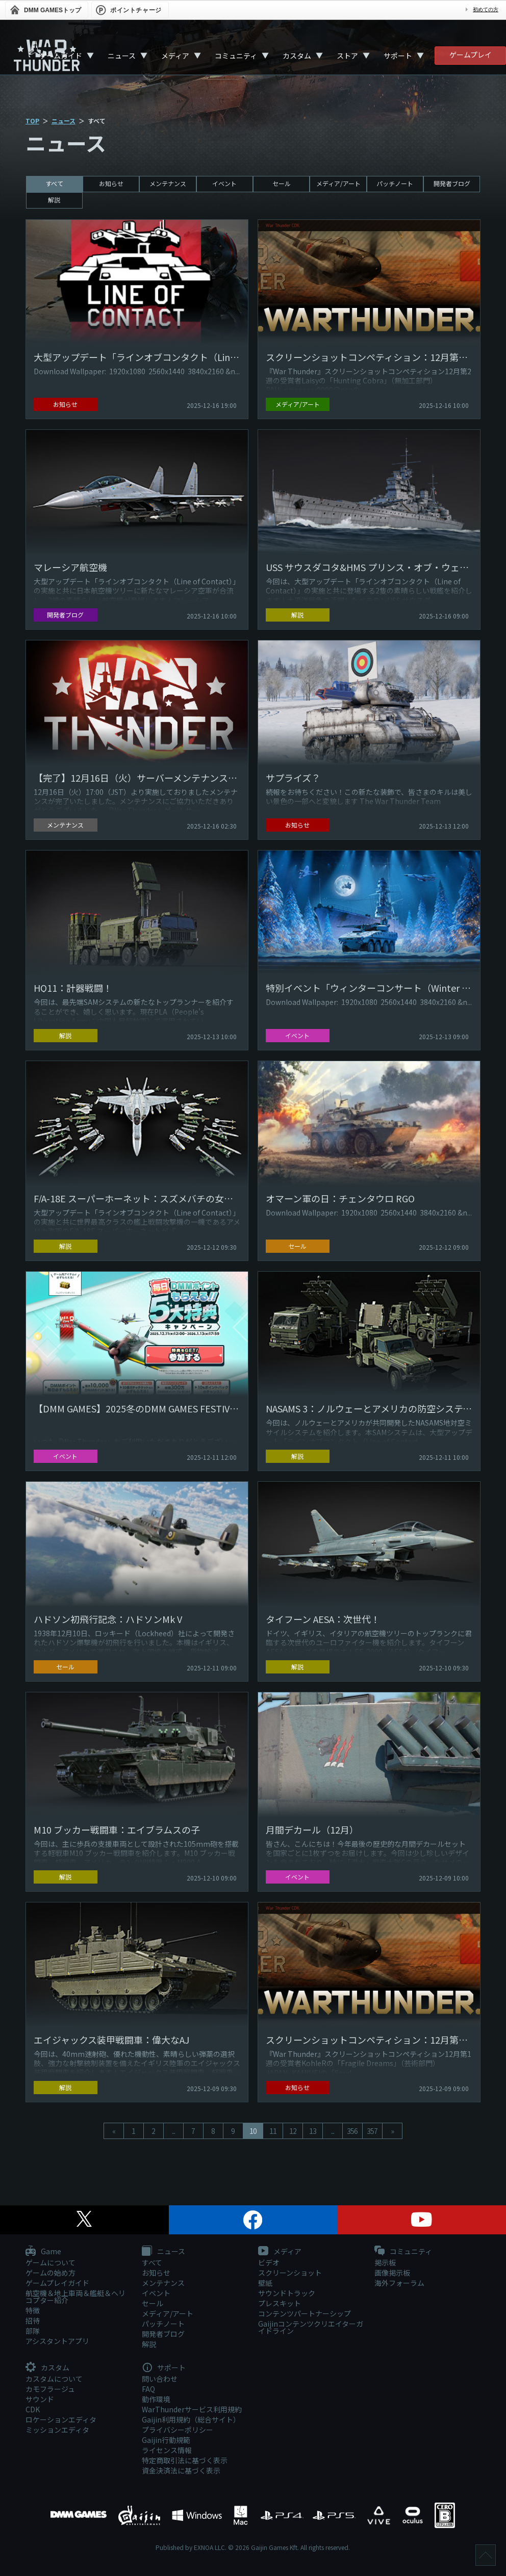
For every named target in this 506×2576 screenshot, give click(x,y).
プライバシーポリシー (177, 2429)
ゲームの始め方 (50, 2272)
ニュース (122, 55)
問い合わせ (160, 2378)
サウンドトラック (286, 2293)
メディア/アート (338, 183)
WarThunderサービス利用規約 (192, 2409)
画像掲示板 (392, 2272)
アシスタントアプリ (57, 2341)
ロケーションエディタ (61, 2419)
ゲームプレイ (470, 54)
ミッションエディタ (57, 2429)
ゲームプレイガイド (57, 2282)
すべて (54, 183)
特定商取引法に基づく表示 (184, 2460)
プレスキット (279, 2303)
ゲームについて (50, 2262)
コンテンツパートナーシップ (304, 2313)
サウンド (40, 2399)
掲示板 (385, 2262)
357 (372, 2131)
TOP (32, 120)
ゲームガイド (60, 55)
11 (272, 2131)
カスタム (297, 55)
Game (43, 2252)
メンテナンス (167, 183)
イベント (224, 183)
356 (352, 2131)
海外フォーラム (399, 2282)
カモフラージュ (50, 2388)
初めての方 (485, 9)
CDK (33, 2409)
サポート (398, 55)
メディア (175, 55)
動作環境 (156, 2399)
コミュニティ (236, 55)
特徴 (33, 2310)
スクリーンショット (290, 2272)
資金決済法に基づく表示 (181, 2470)
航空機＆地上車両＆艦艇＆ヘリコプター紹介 (75, 2296)
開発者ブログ (452, 183)
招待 (33, 2320)
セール (281, 183)
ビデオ (269, 2262)
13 (312, 2131)
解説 (54, 199)
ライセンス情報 (167, 2450)
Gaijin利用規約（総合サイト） (191, 2419)
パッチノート (394, 183)
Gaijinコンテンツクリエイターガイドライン (310, 2327)
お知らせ (111, 183)
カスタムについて (54, 2378)
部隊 (33, 2330)
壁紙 (265, 2282)
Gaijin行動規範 (166, 2439)
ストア (347, 55)
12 (292, 2131)
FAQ (148, 2388)
